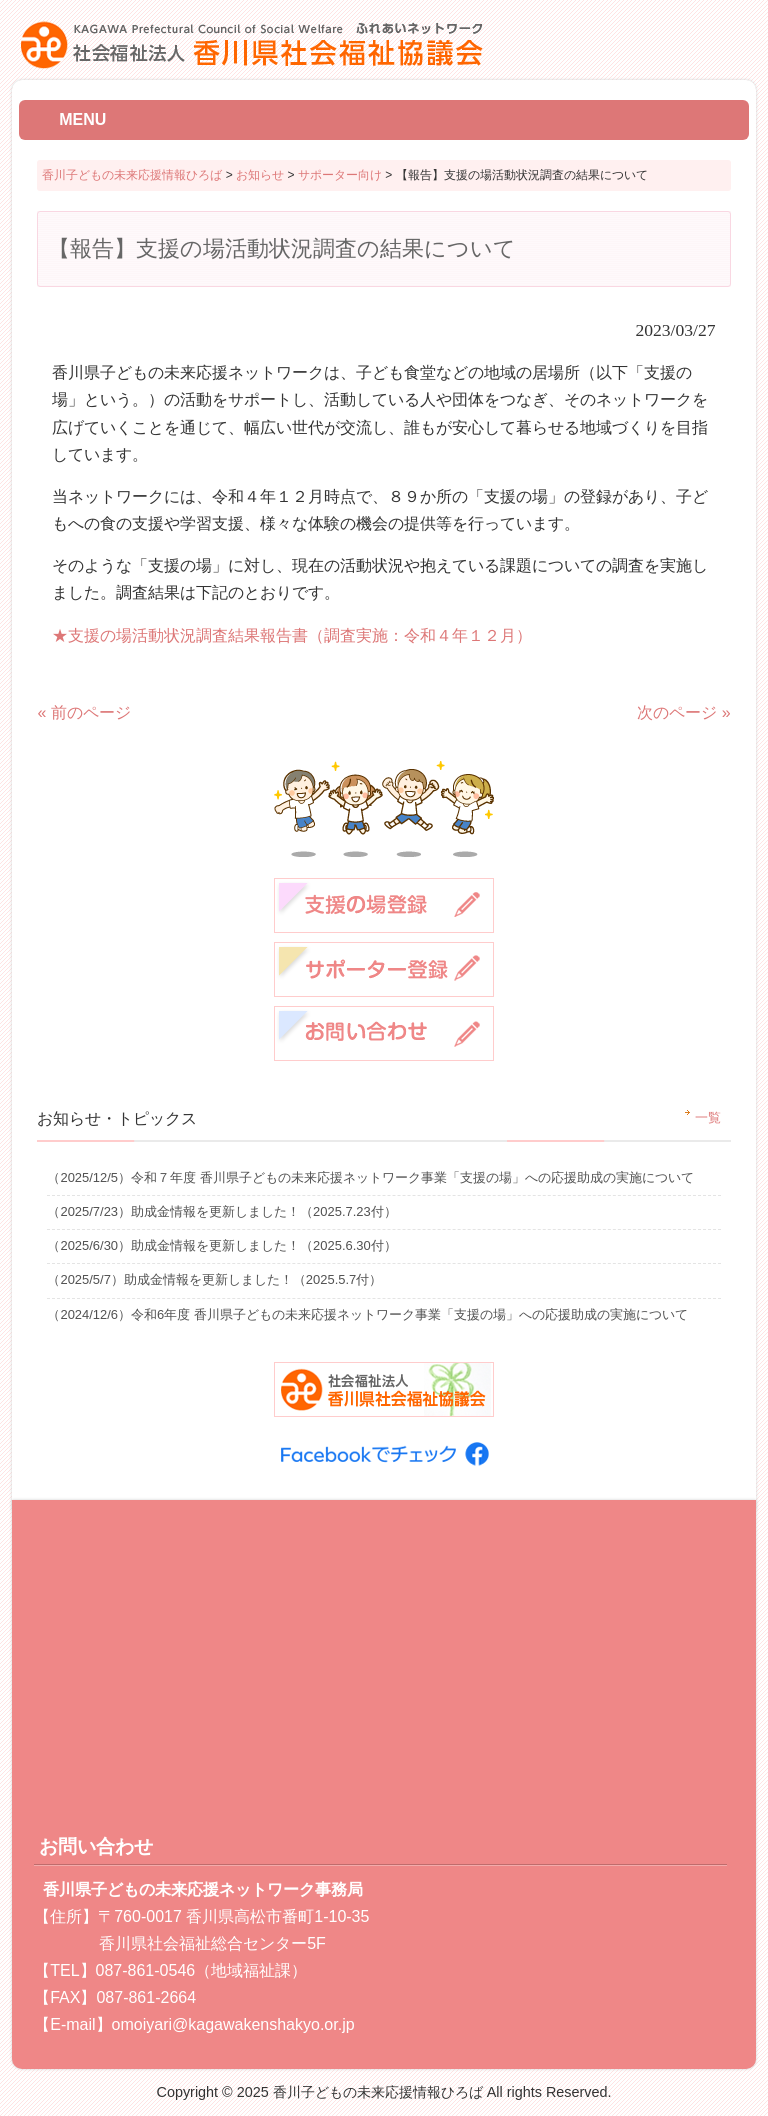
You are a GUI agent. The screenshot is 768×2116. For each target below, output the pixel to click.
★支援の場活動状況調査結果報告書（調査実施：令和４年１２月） (292, 635)
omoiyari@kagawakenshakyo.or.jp (233, 2024)
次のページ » (683, 712)
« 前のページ (83, 712)
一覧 (708, 1118)
